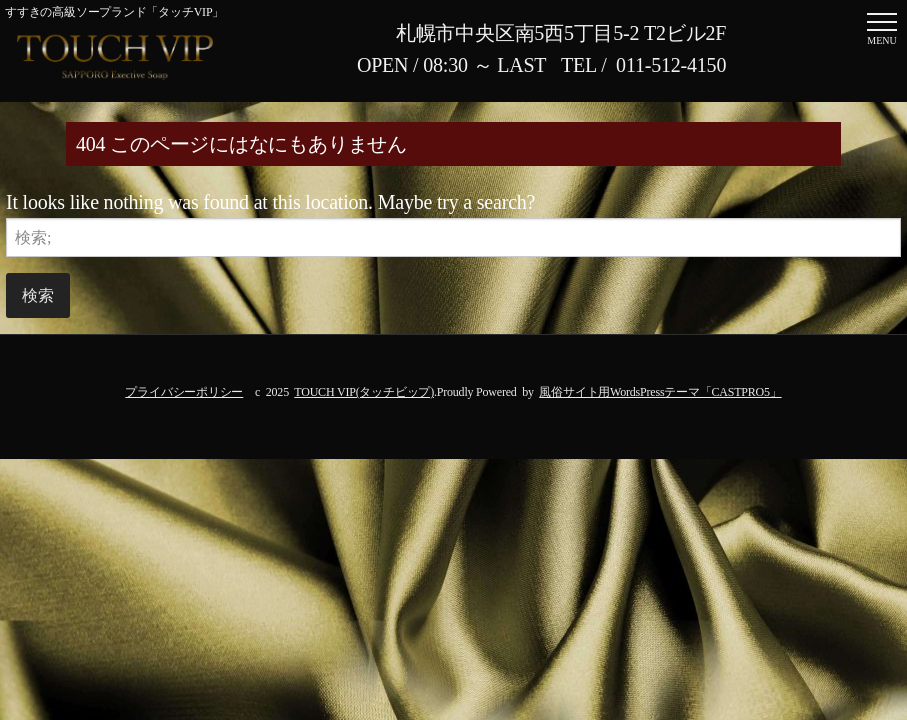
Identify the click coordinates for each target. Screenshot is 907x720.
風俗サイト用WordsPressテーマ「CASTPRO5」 (660, 392)
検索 (38, 295)
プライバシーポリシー (184, 392)
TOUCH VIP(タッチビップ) (364, 392)
